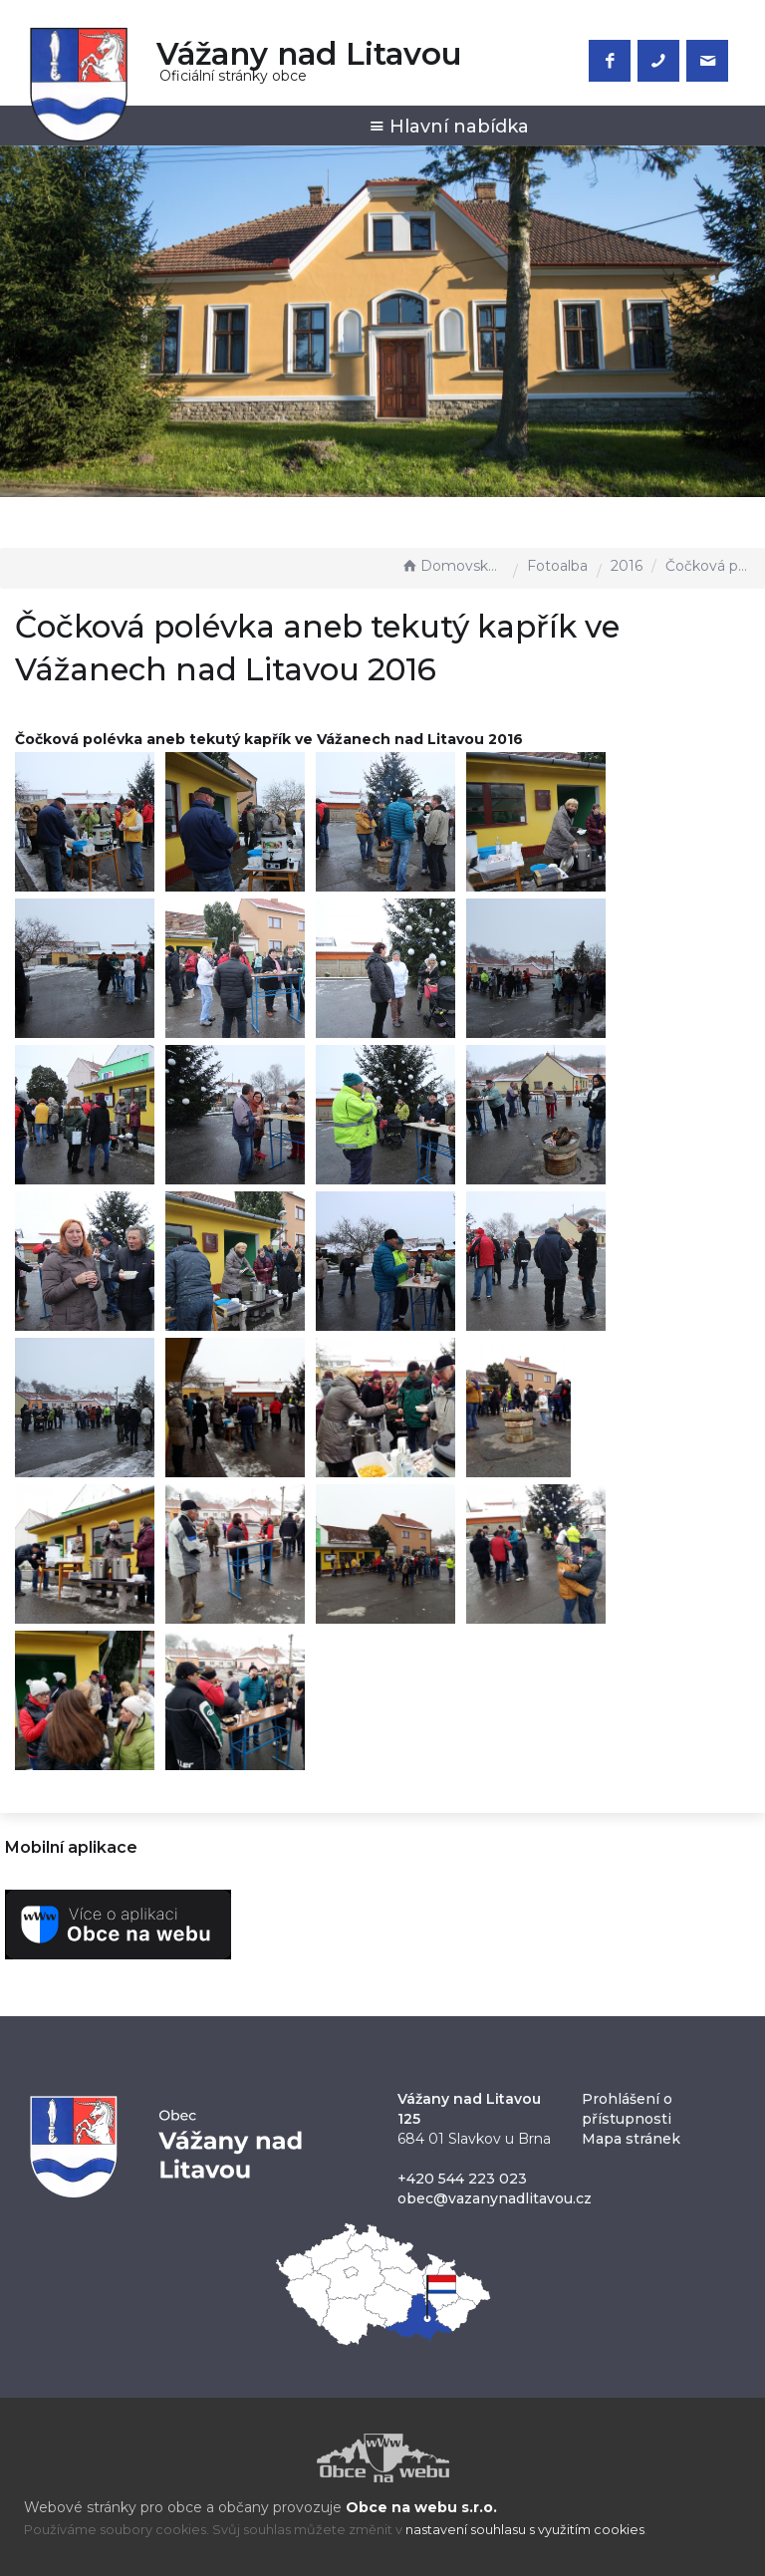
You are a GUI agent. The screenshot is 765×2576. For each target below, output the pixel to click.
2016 (626, 566)
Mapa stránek (631, 2139)
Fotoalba (557, 566)
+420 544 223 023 (462, 2179)
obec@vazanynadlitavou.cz (494, 2198)
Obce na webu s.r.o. (421, 2507)
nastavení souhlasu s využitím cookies (524, 2529)
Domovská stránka (452, 566)
